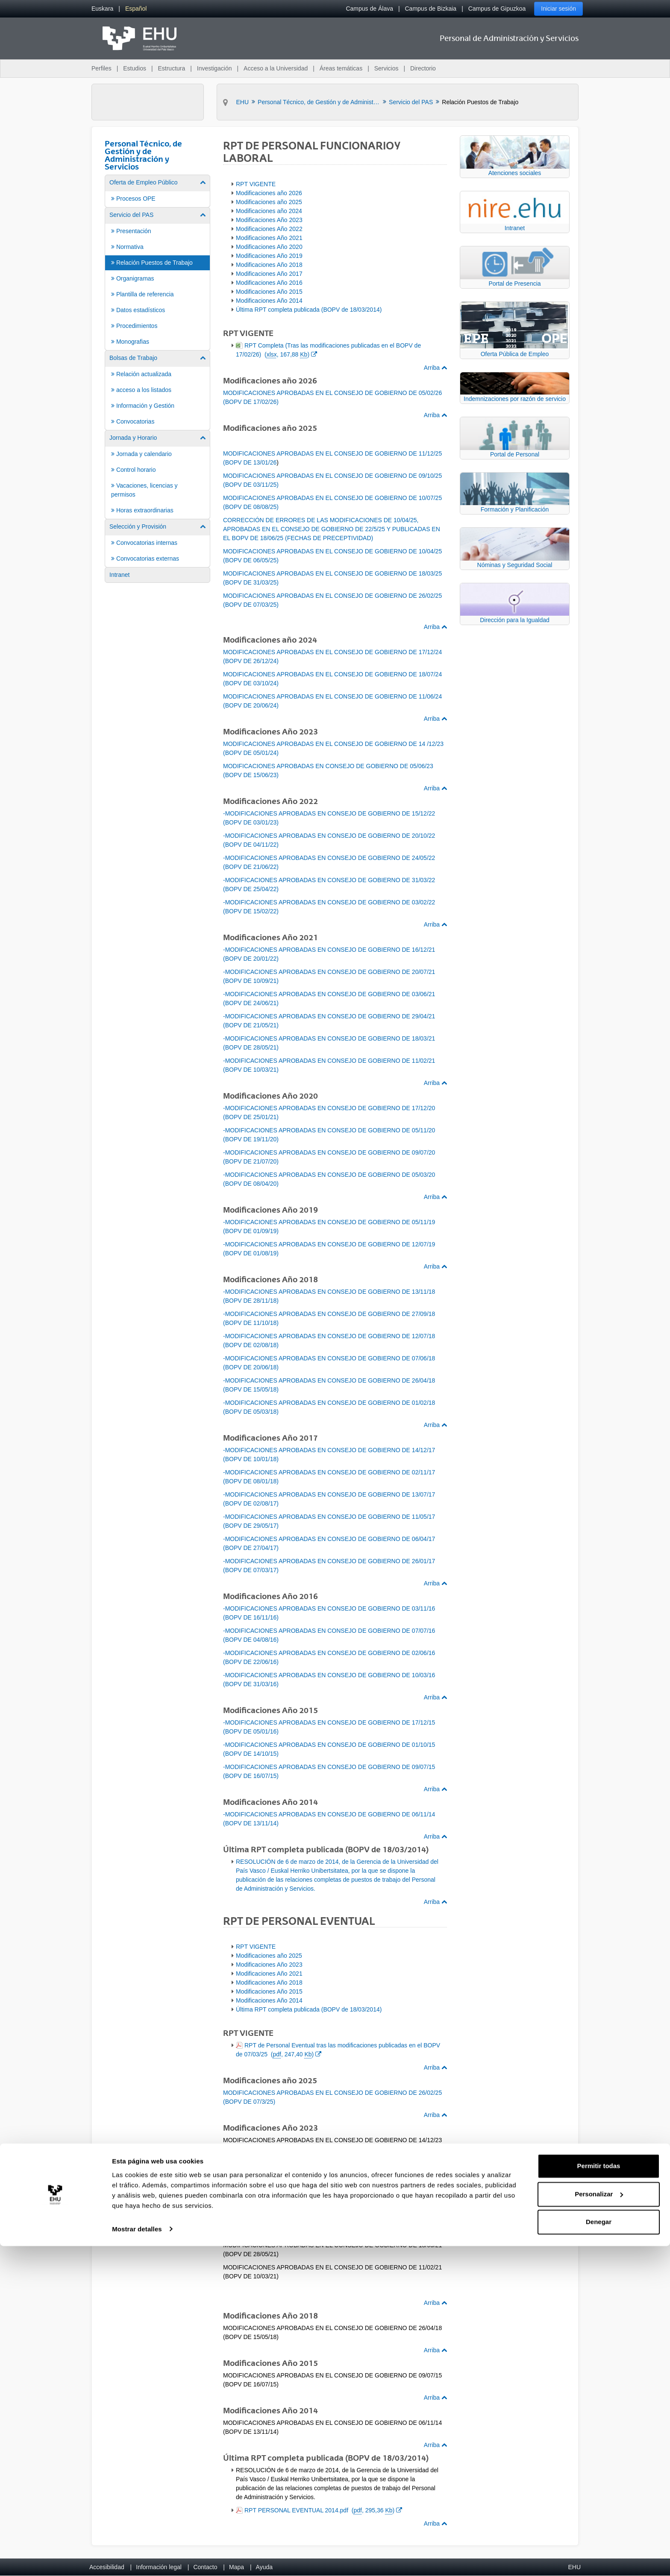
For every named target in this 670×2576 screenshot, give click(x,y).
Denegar (598, 2552)
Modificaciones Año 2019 (269, 255)
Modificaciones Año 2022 (269, 228)
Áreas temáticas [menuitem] (341, 68)
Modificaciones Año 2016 (269, 282)
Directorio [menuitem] (423, 68)
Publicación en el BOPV (276, 2162)
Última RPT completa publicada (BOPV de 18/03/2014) (309, 309)
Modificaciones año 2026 (269, 193)
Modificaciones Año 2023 (269, 219)
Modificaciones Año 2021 (269, 237)
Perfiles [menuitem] (101, 68)
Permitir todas (598, 2496)
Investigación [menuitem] (214, 68)
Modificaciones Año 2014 (269, 300)
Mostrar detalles (137, 2559)
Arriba (435, 367)
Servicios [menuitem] (386, 68)
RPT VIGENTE (256, 184)
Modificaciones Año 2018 (269, 264)
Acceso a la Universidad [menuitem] (276, 68)
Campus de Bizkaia (431, 8)
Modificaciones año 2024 (269, 211)
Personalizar (599, 2524)
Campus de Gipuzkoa (497, 8)
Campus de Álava (369, 8)
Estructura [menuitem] (171, 68)
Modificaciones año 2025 (269, 202)
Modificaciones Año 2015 (269, 291)
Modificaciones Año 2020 (269, 246)
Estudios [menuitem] (134, 68)
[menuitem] (102, 9)
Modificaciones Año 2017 (269, 273)
